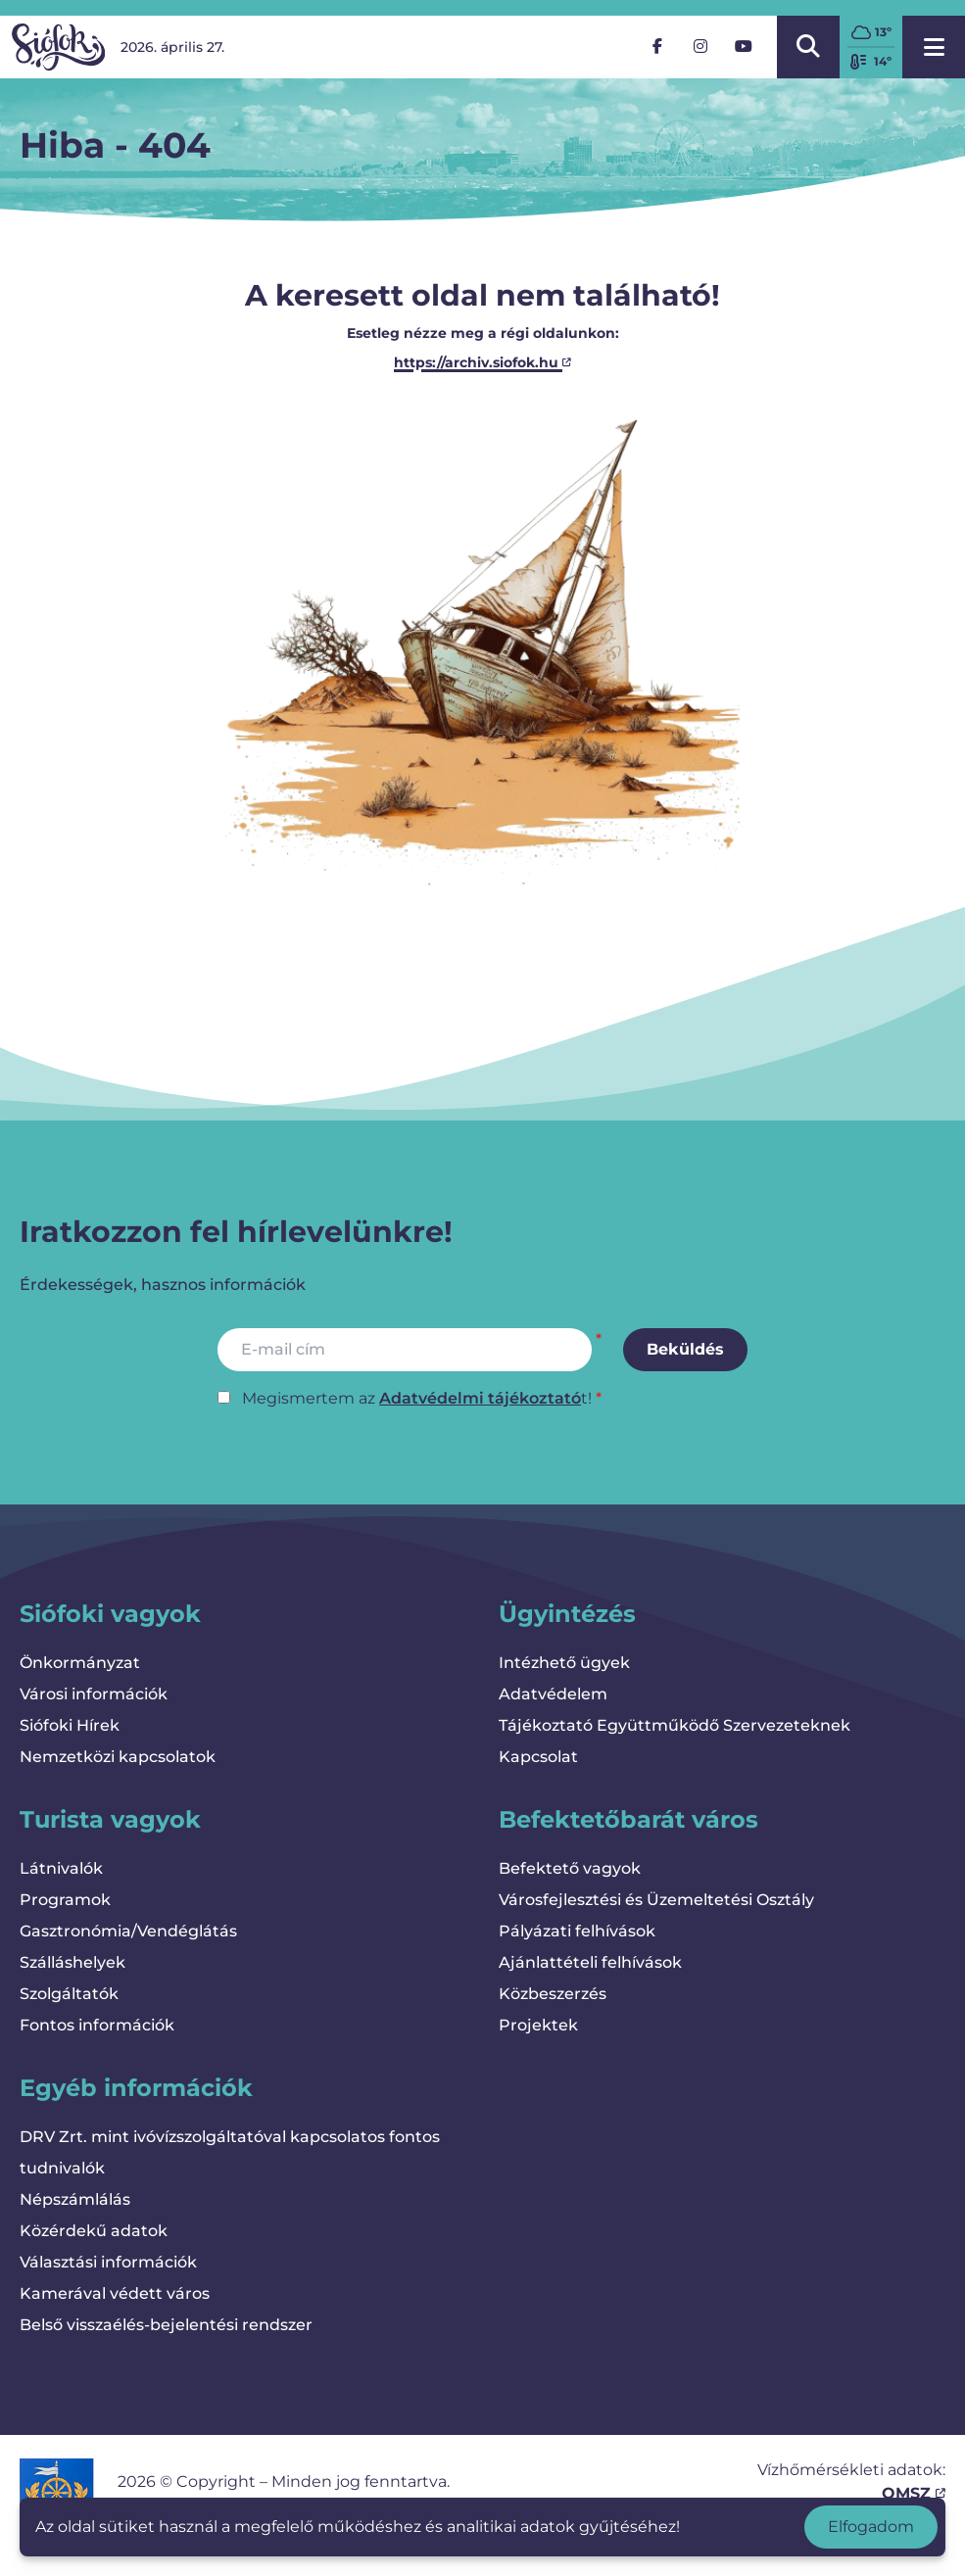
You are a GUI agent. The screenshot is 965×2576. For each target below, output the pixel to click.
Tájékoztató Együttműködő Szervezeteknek (674, 1725)
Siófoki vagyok (110, 1613)
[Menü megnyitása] (933, 47)
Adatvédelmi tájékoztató (480, 1398)
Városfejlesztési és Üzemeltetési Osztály (656, 1899)
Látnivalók (61, 1868)
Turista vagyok (110, 1819)
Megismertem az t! (417, 1398)
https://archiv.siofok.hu (482, 362)
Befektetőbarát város (628, 1819)
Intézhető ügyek (564, 1662)
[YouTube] (743, 47)
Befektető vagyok (570, 1868)
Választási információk (108, 2262)
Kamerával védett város (115, 2293)
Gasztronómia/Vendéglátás (128, 1931)
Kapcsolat (538, 1756)
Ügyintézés (567, 1613)
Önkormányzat (80, 1662)
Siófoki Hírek (70, 1725)
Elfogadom (871, 2526)
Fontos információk (97, 2025)
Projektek (538, 2025)
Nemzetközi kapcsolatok (118, 1756)
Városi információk (94, 1694)
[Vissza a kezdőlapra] (58, 47)
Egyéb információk (136, 2088)
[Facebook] (657, 47)
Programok (65, 1899)
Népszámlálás (75, 2199)
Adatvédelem (553, 1694)
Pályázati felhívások (577, 1931)
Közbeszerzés (552, 1993)
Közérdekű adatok (94, 2230)
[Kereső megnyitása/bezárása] (808, 47)
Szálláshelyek (72, 1962)
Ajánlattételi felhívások (590, 1962)
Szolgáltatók (69, 1993)
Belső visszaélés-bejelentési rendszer (166, 2324)
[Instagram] (700, 47)
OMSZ (913, 2493)
